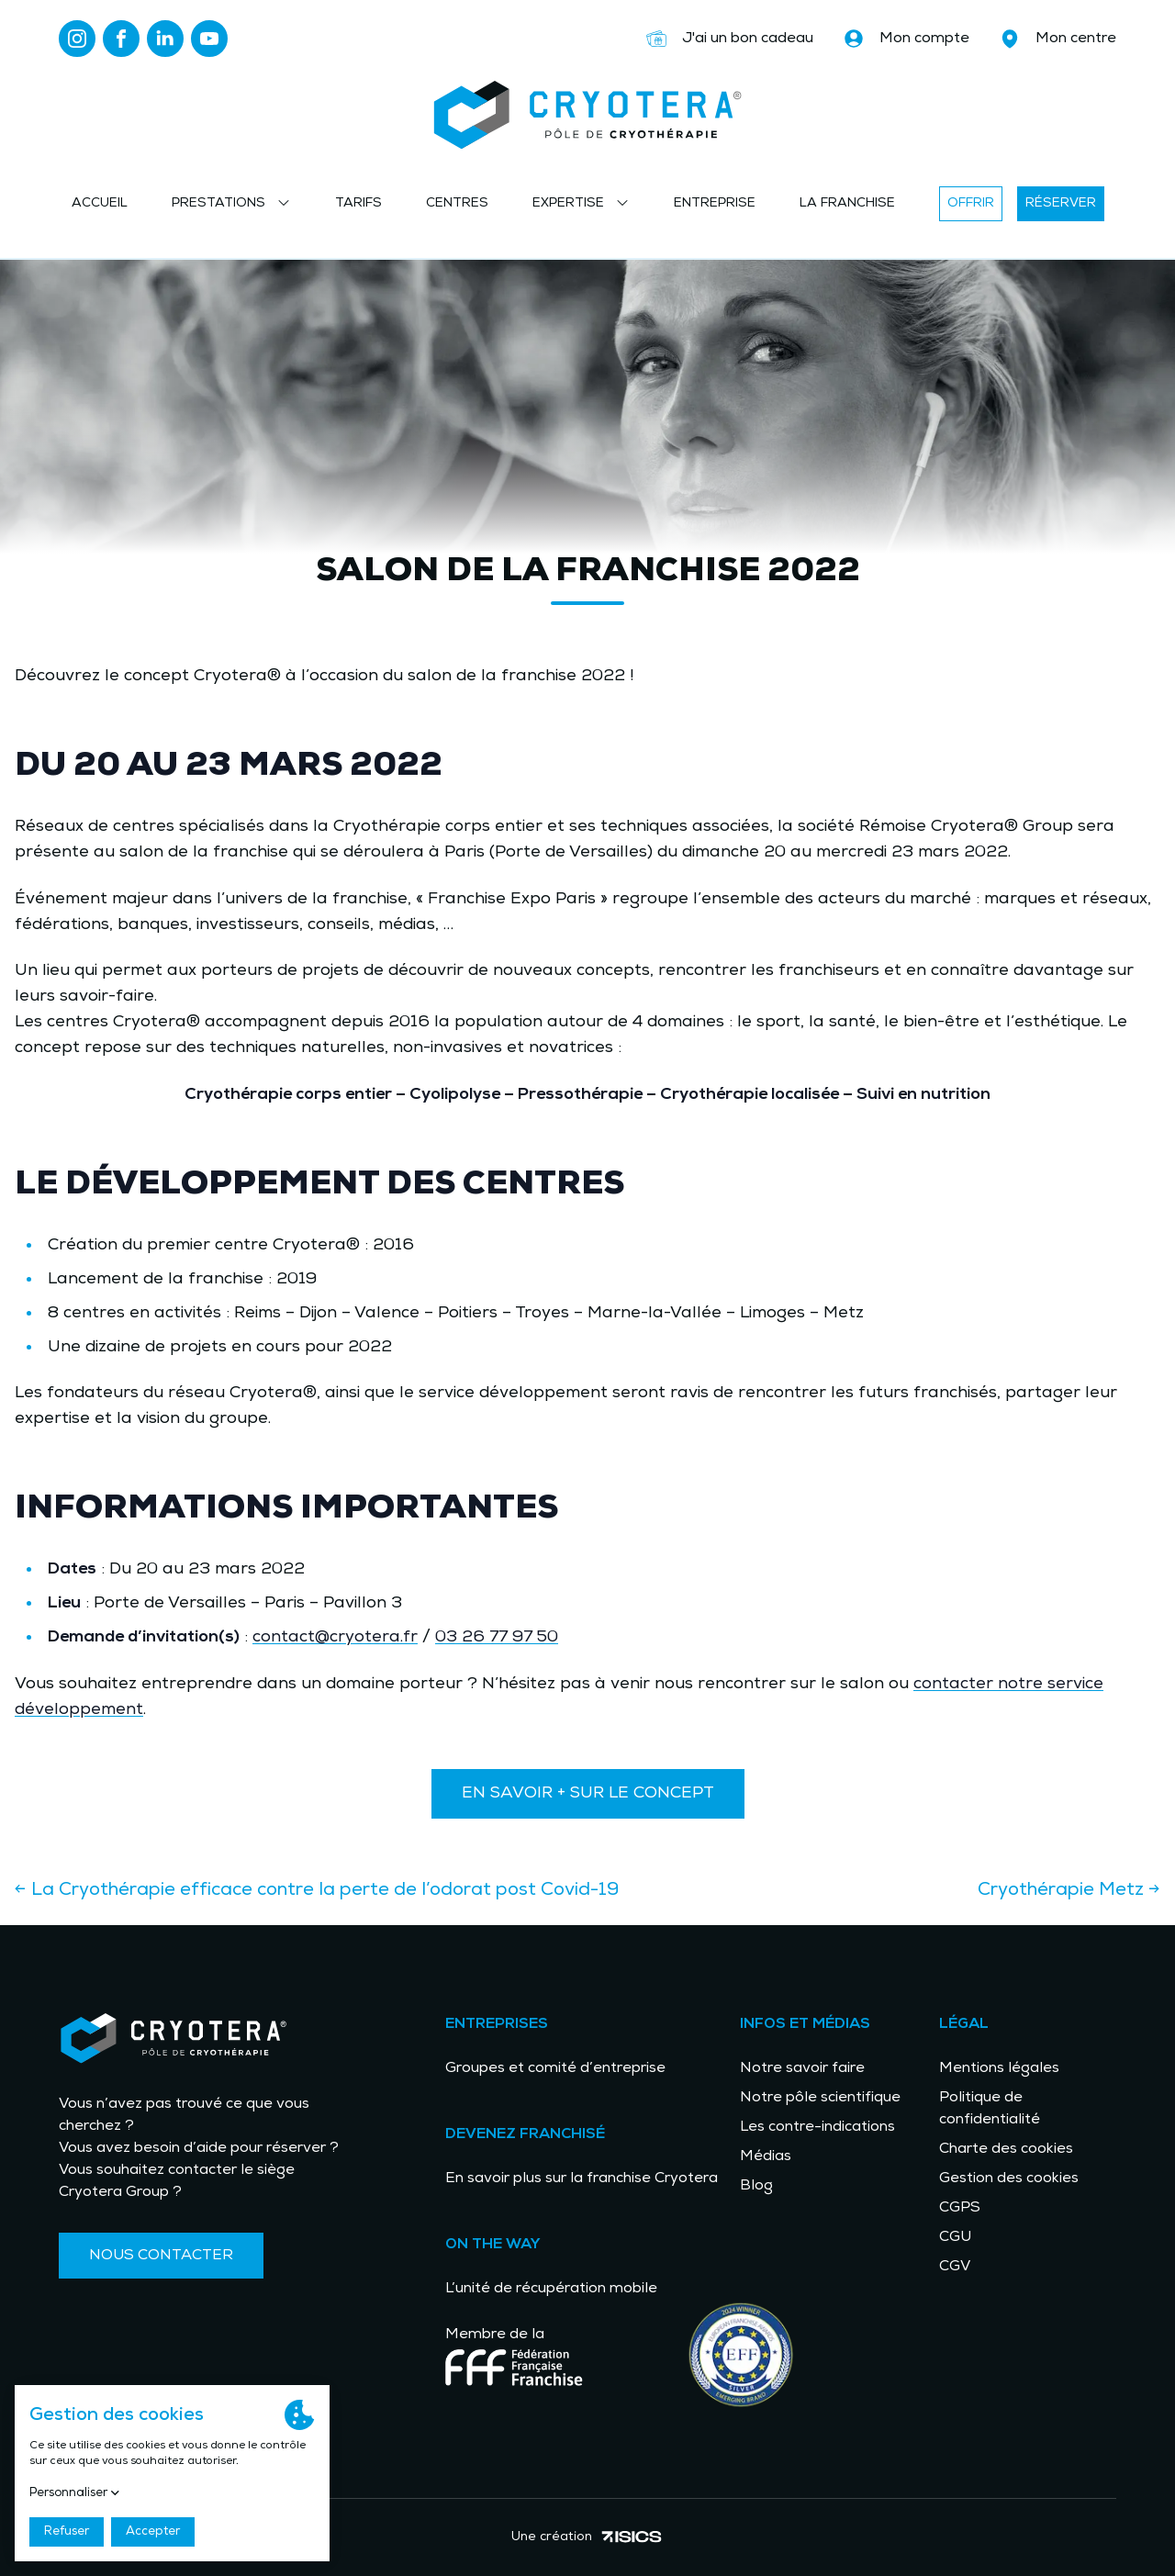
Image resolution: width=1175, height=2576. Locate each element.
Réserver (1060, 203)
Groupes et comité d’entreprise (555, 2068)
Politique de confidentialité (989, 2108)
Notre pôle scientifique (820, 2097)
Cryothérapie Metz (1069, 1890)
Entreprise (714, 203)
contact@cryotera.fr (335, 1637)
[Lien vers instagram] (77, 38)
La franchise (847, 203)
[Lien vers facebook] (121, 38)
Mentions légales (999, 2068)
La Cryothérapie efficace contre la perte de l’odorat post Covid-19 (317, 1890)
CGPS (959, 2208)
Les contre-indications (817, 2127)
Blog (756, 2185)
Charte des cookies (1006, 2149)
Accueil (100, 203)
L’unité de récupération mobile (551, 2288)
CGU (955, 2237)
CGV (954, 2266)
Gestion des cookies (1009, 2178)
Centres (457, 203)
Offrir (970, 203)
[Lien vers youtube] (209, 38)
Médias (765, 2156)
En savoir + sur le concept (588, 1793)
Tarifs (358, 203)
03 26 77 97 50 (496, 1637)
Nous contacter (161, 2255)
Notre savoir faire (802, 2068)
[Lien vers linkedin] (165, 38)
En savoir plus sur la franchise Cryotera (581, 2178)
